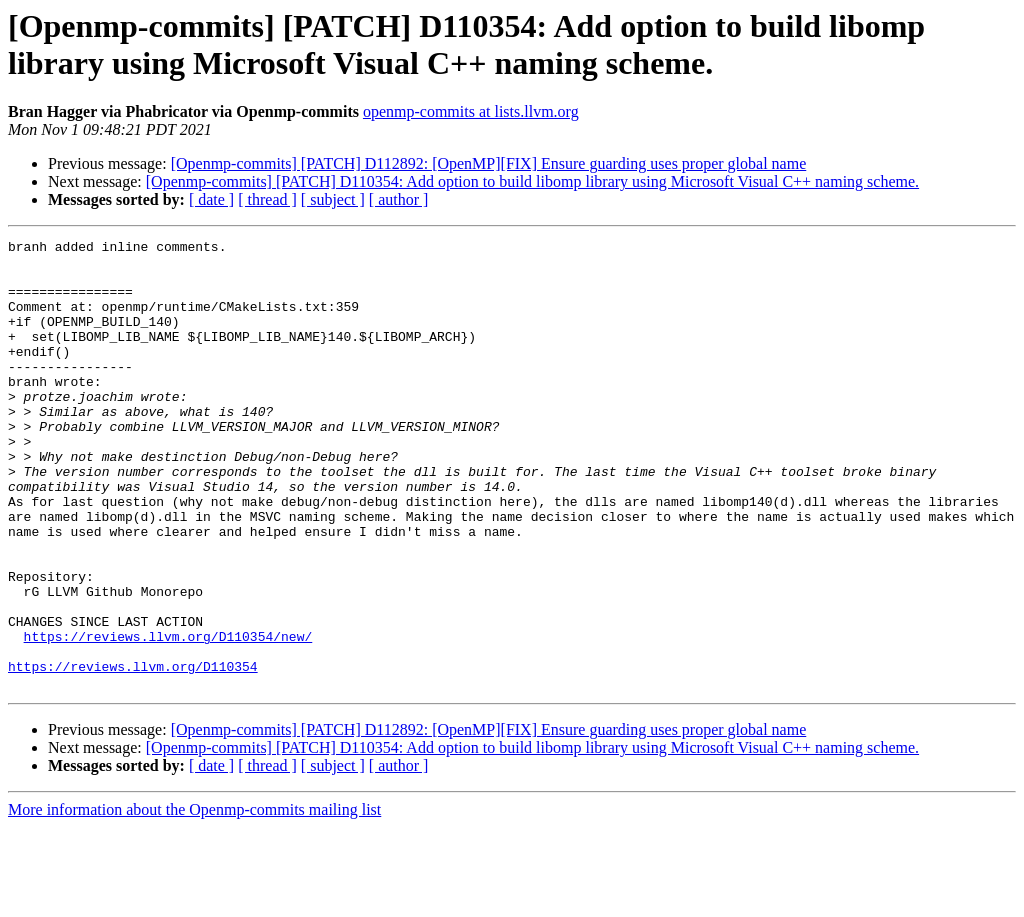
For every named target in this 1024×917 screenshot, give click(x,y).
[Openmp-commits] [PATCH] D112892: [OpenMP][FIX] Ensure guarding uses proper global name (489, 163)
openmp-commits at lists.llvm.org (471, 111)
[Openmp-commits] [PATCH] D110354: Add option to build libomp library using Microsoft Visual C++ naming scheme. (532, 181)
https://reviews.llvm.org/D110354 (133, 753)
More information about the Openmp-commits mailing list (194, 899)
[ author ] (399, 199)
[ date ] (211, 199)
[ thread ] (267, 199)
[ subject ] (333, 199)
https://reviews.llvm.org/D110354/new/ (168, 717)
